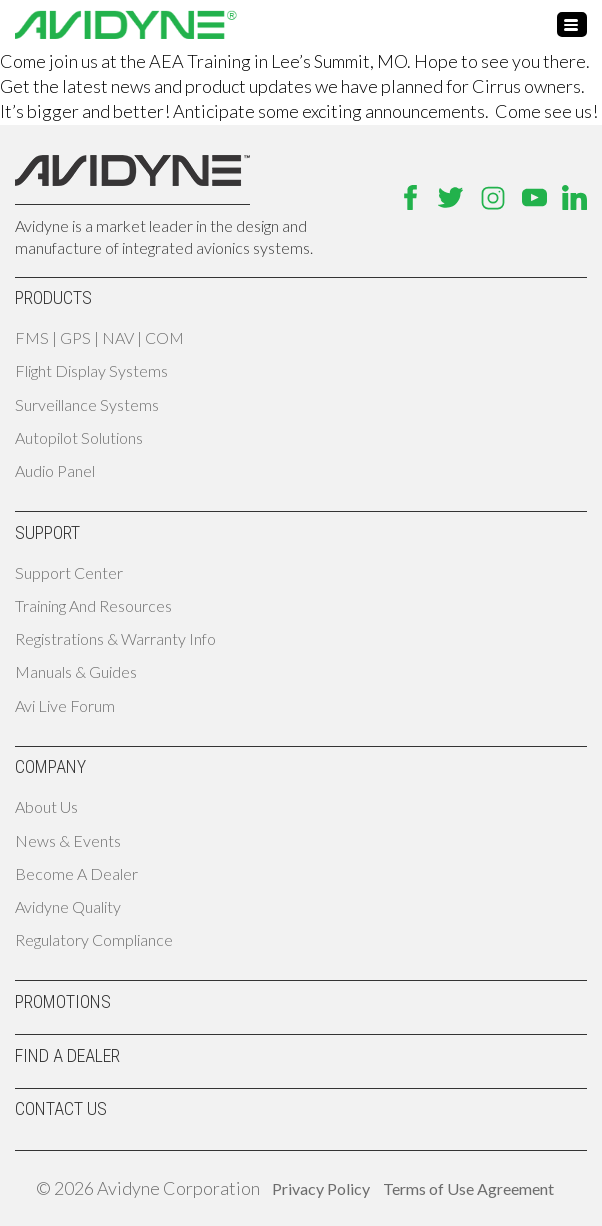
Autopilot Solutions (79, 437)
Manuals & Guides (76, 671)
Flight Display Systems (91, 370)
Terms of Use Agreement (468, 1188)
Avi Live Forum (65, 705)
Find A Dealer (67, 1055)
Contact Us (61, 1108)
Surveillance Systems (87, 404)
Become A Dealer (76, 873)
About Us (46, 806)
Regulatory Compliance (94, 939)
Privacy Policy (321, 1188)
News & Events (68, 840)
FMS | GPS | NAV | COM (99, 337)
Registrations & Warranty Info (115, 638)
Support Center (69, 572)
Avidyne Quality (68, 906)
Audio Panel (55, 470)
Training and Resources (93, 605)
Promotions (63, 1001)
